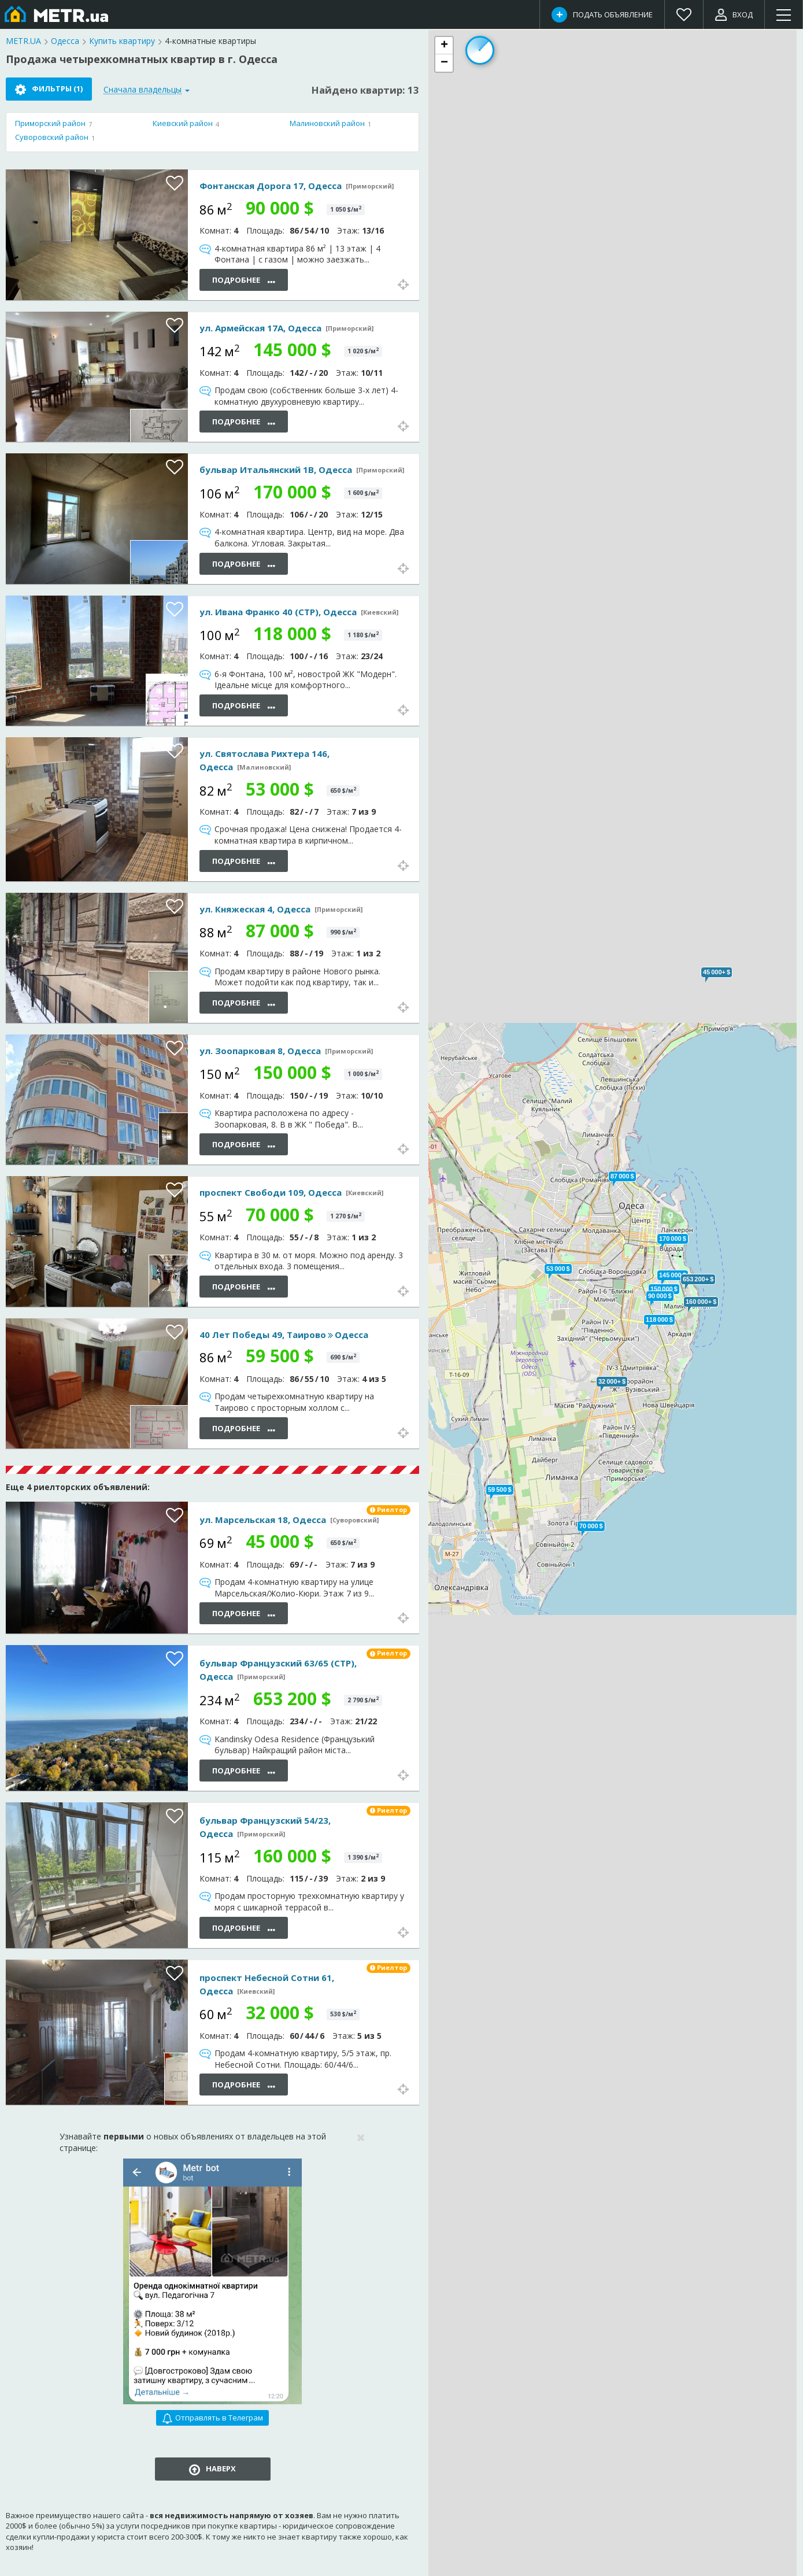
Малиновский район (327, 123)
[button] (660, 1296)
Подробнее (243, 281)
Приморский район (50, 123)
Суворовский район (51, 137)
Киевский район (183, 123)
